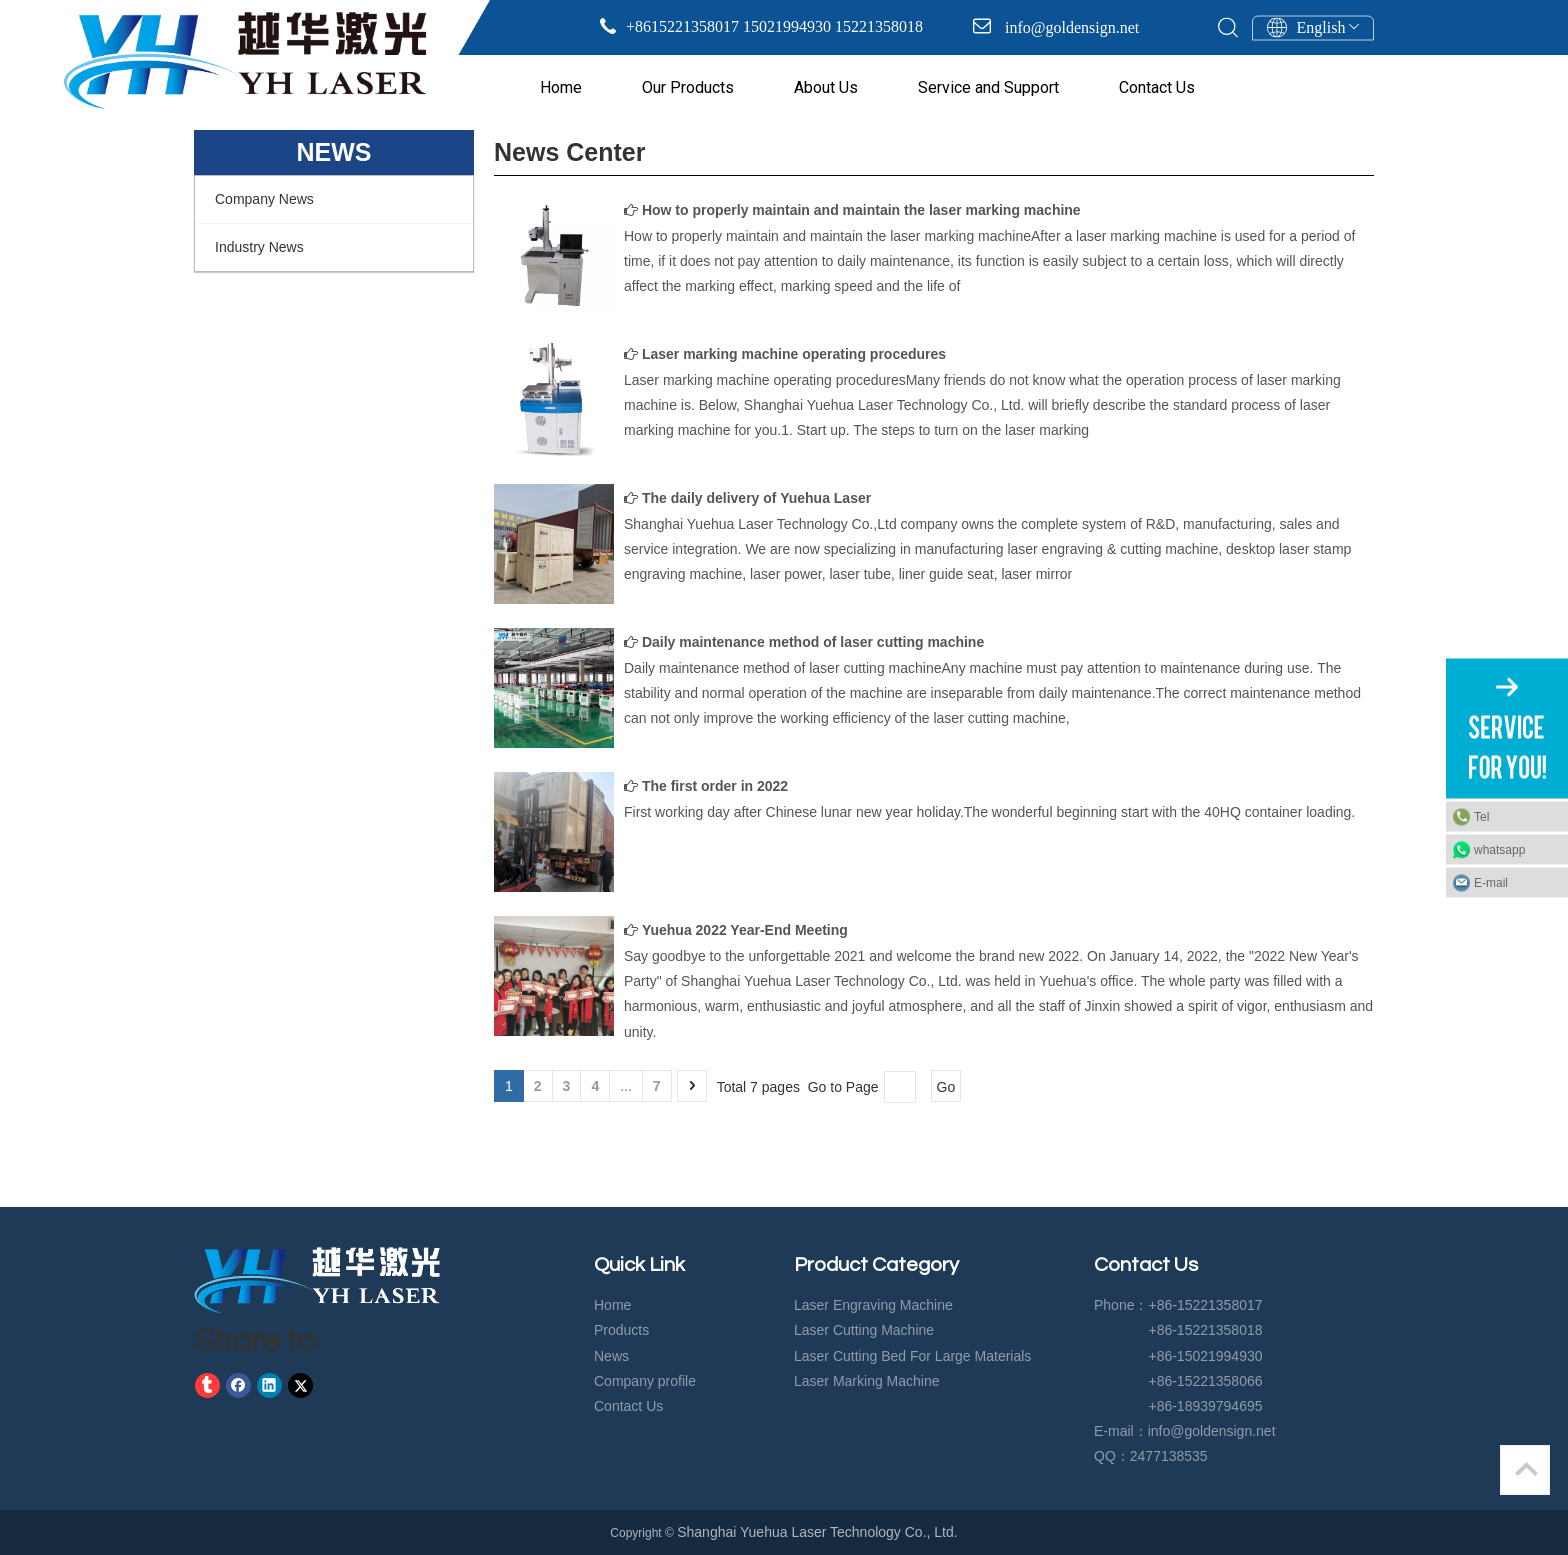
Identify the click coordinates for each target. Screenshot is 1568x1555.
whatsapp (1499, 849)
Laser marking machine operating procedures (794, 354)
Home (561, 87)
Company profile (645, 1381)
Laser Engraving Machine (873, 1305)
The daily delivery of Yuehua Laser (756, 498)
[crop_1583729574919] (317, 1280)
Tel (1481, 816)
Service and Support (988, 87)
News (611, 1356)
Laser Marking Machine (867, 1381)
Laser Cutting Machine (864, 1330)
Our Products (688, 87)
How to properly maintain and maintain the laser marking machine (861, 210)
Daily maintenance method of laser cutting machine (813, 642)
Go (946, 1087)
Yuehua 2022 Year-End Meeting (745, 930)
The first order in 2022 (715, 786)
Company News (264, 199)
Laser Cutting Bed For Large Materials (912, 1356)
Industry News (259, 247)
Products (621, 1330)
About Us (826, 87)
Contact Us (1157, 87)
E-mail (1491, 882)
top (1526, 1469)
